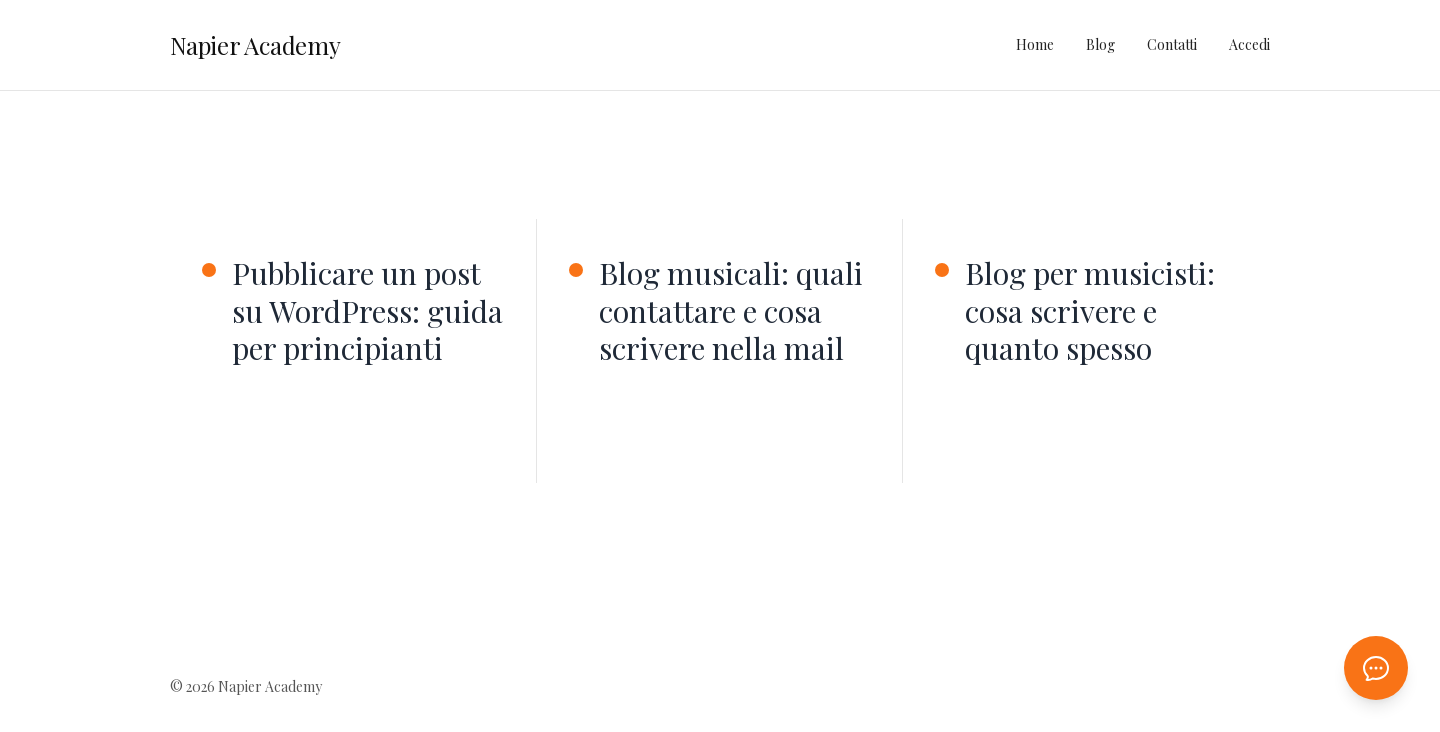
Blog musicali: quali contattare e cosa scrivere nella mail (731, 311)
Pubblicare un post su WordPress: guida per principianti (367, 311)
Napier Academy (255, 45)
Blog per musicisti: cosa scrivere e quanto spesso (1090, 311)
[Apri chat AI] (1376, 668)
